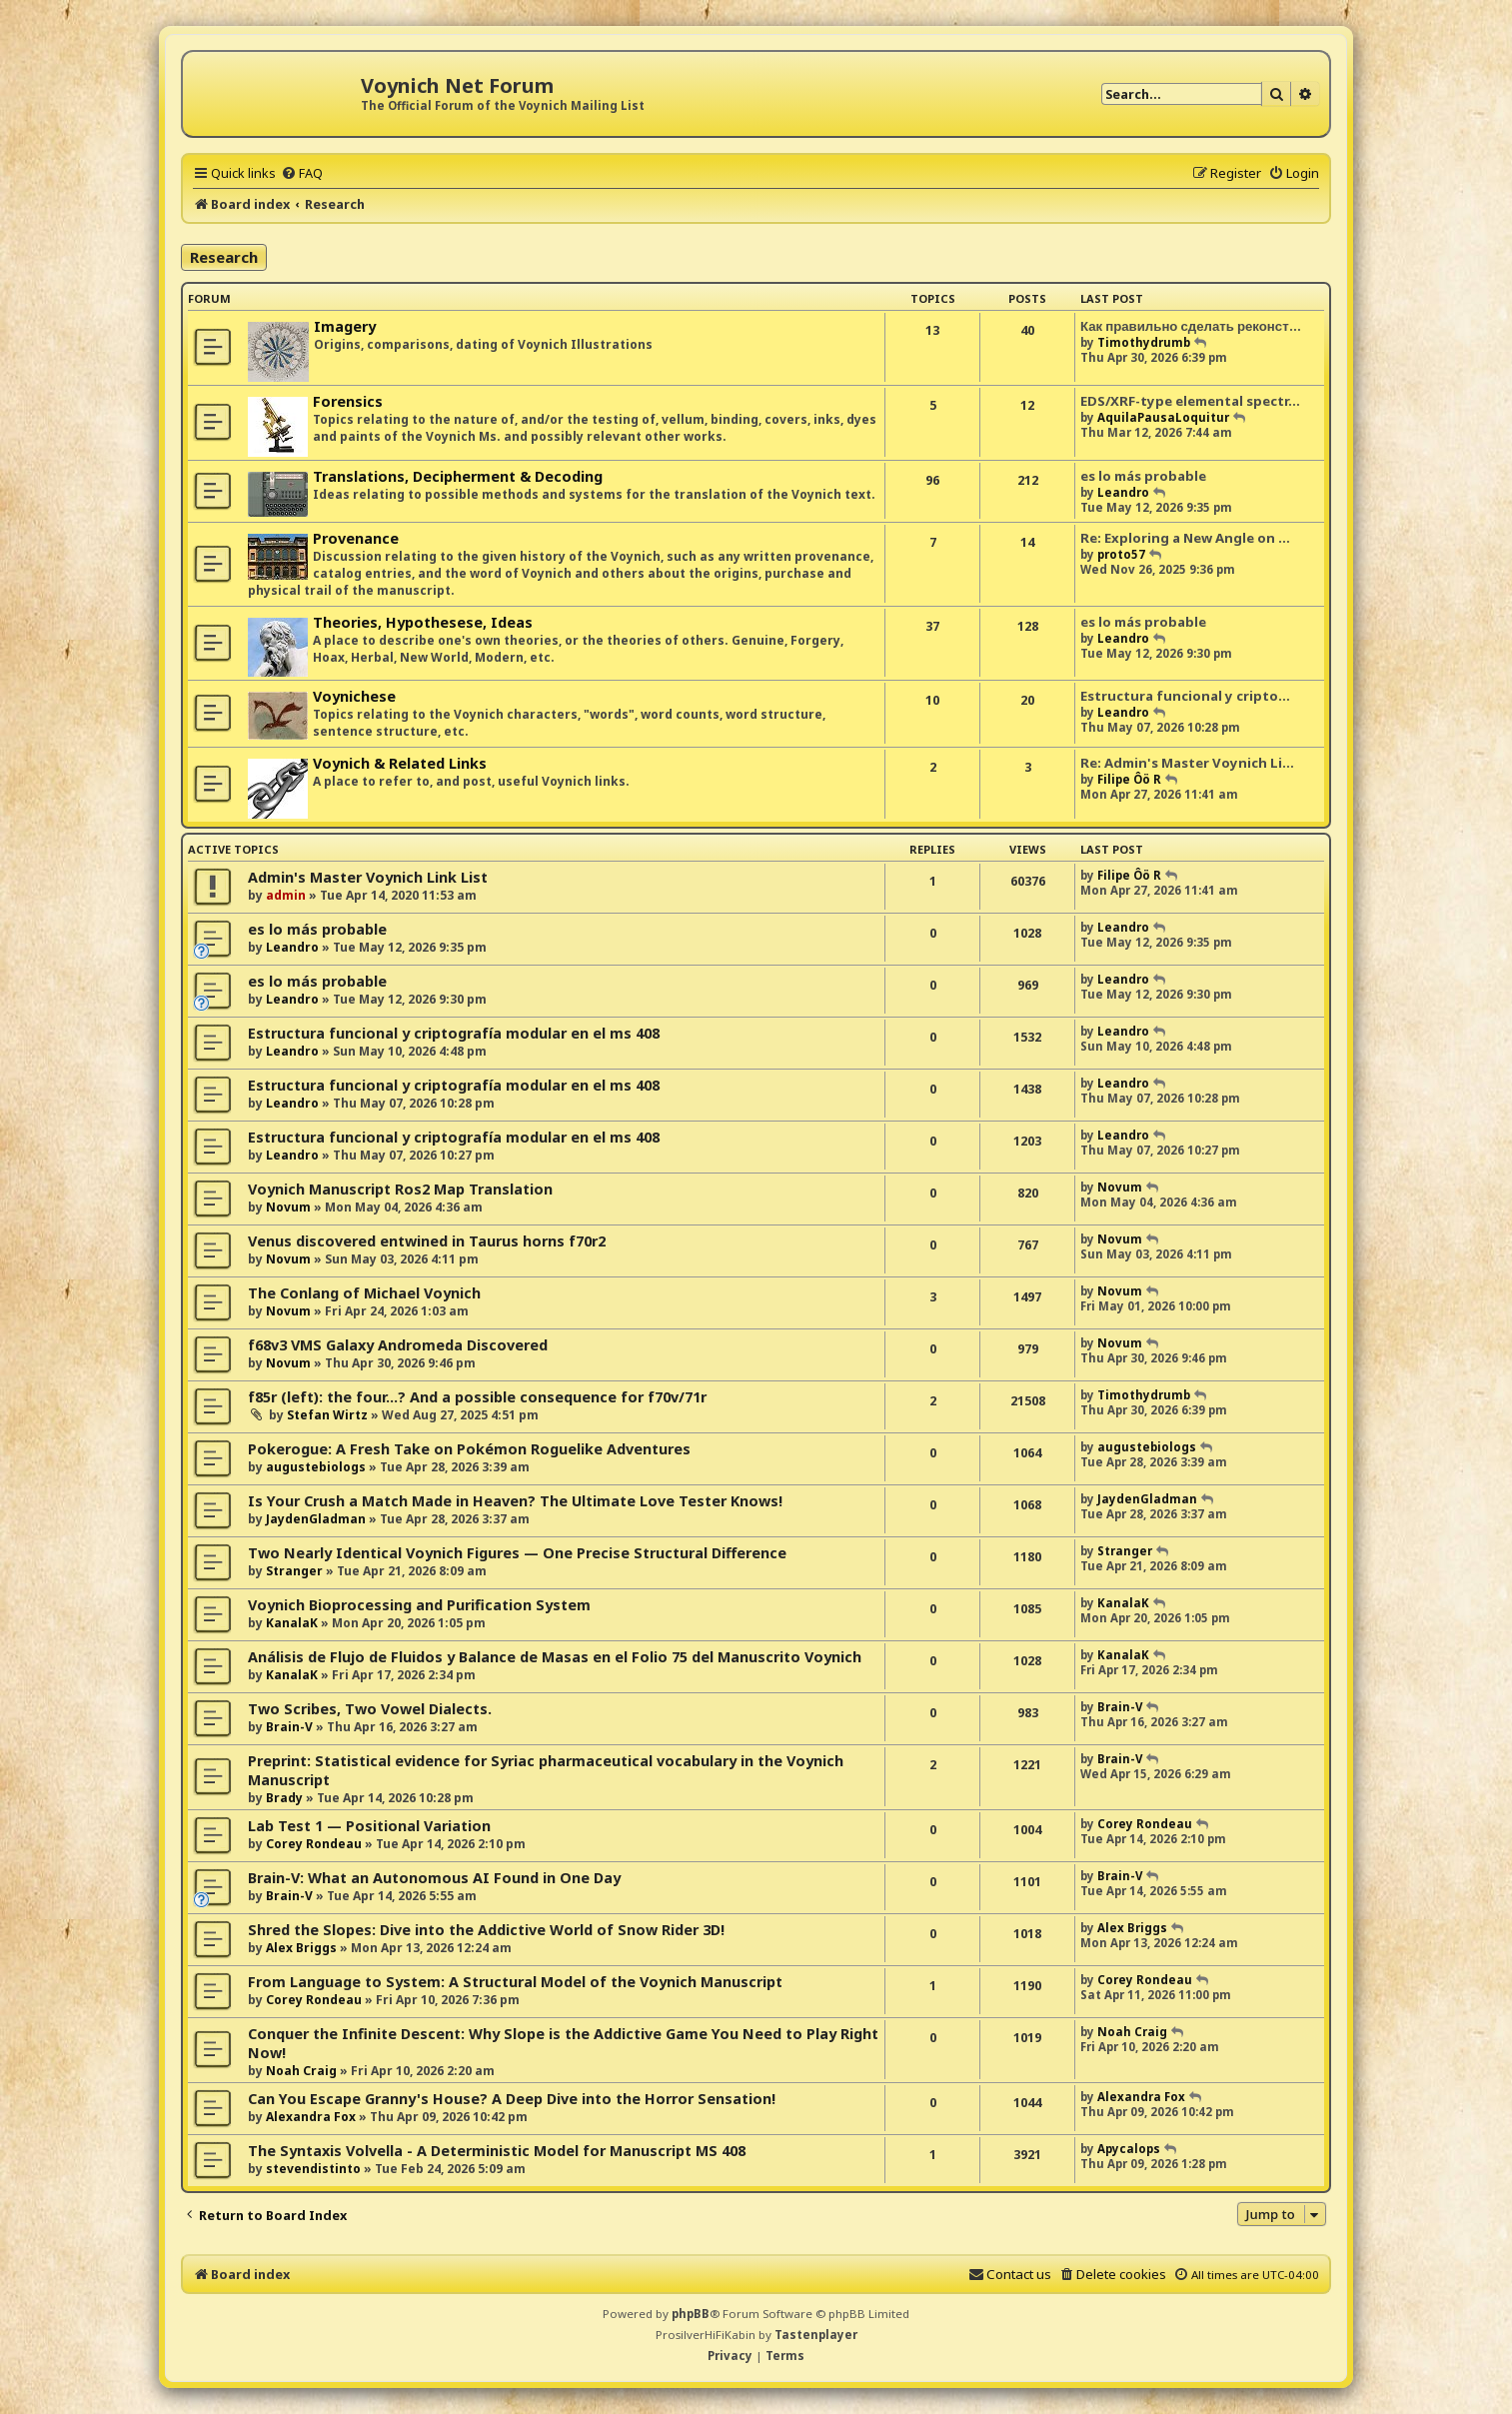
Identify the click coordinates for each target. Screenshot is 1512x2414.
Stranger (294, 1570)
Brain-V (289, 1726)
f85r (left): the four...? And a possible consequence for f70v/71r (477, 1396)
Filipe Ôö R (1129, 779)
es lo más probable (1143, 476)
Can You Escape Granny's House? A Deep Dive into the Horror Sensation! (511, 2098)
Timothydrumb (1143, 342)
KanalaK (292, 1622)
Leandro (1123, 492)
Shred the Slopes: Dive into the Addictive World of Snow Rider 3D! (486, 1929)
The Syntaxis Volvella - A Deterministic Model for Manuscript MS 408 (497, 2150)
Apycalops (1128, 2148)
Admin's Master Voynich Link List (368, 877)
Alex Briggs (301, 1947)
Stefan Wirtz (327, 1414)
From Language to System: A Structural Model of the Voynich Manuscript (515, 1981)
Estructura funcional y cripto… (1185, 696)
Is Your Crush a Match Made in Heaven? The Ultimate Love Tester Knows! (515, 1500)
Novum (288, 1207)
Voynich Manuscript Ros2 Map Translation (400, 1189)
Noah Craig (301, 2070)
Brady (284, 1797)
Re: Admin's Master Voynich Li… (1187, 763)
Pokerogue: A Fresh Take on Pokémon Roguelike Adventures (469, 1448)
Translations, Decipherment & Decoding (458, 476)
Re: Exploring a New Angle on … (1185, 538)
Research (224, 257)
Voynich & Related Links (400, 763)
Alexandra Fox (311, 2116)
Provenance (356, 538)
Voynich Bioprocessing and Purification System (419, 1604)
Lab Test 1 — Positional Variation (369, 1825)
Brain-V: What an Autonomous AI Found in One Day (434, 1877)
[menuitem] (302, 173)
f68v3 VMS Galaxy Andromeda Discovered (398, 1344)
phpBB (691, 2313)
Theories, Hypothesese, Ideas (423, 622)
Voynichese (354, 696)
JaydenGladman (316, 1518)
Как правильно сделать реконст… (1190, 326)
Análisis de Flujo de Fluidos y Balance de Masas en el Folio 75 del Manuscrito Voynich (554, 1656)
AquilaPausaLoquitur (1163, 417)
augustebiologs (316, 1466)
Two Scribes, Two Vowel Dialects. (370, 1708)
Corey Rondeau (314, 1843)
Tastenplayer (815, 2334)
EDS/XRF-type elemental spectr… (1190, 401)
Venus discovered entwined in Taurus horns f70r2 (427, 1240)
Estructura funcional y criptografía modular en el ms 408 (454, 1033)
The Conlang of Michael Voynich (364, 1292)
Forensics (348, 401)
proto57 (1121, 554)
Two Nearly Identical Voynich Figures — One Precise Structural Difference (517, 1552)
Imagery (345, 326)
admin (286, 895)
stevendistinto (313, 2168)
